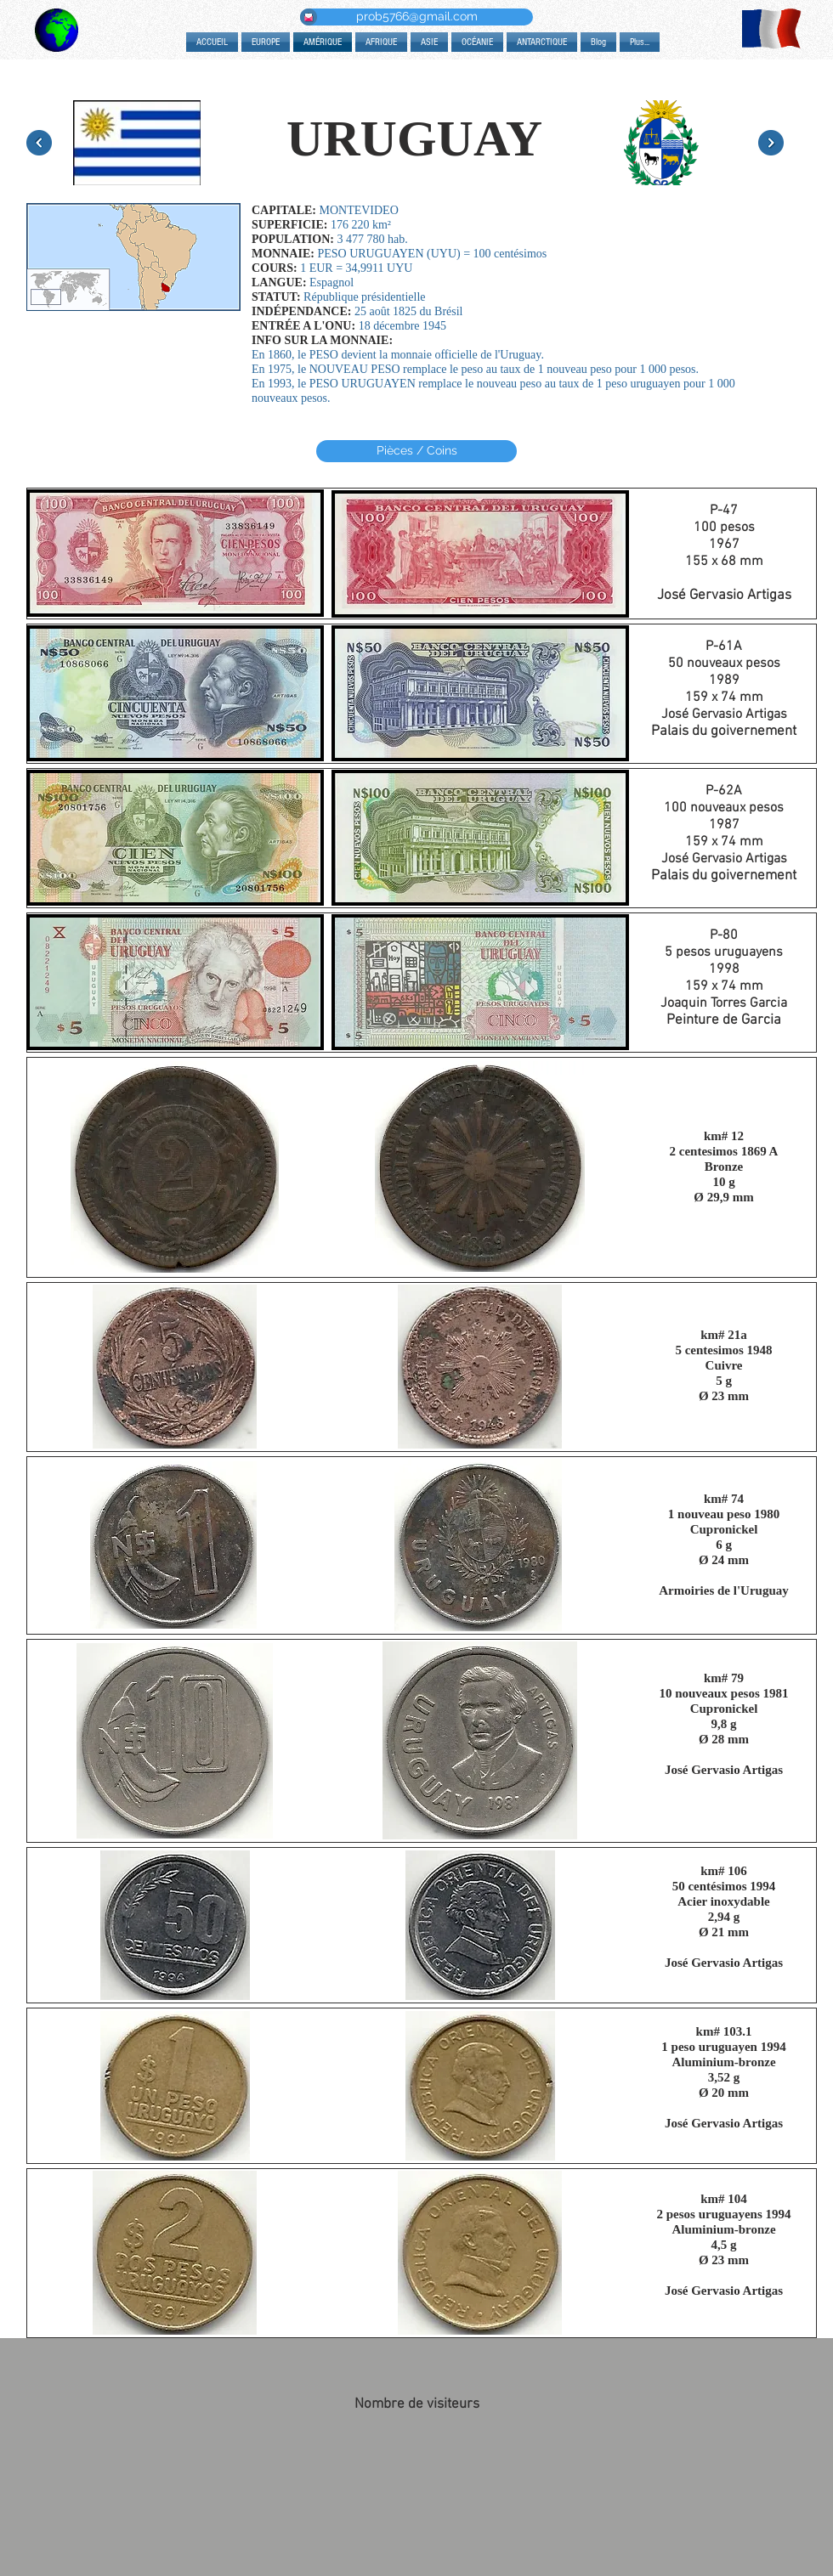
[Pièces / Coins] (416, 451)
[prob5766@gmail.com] (416, 16)
